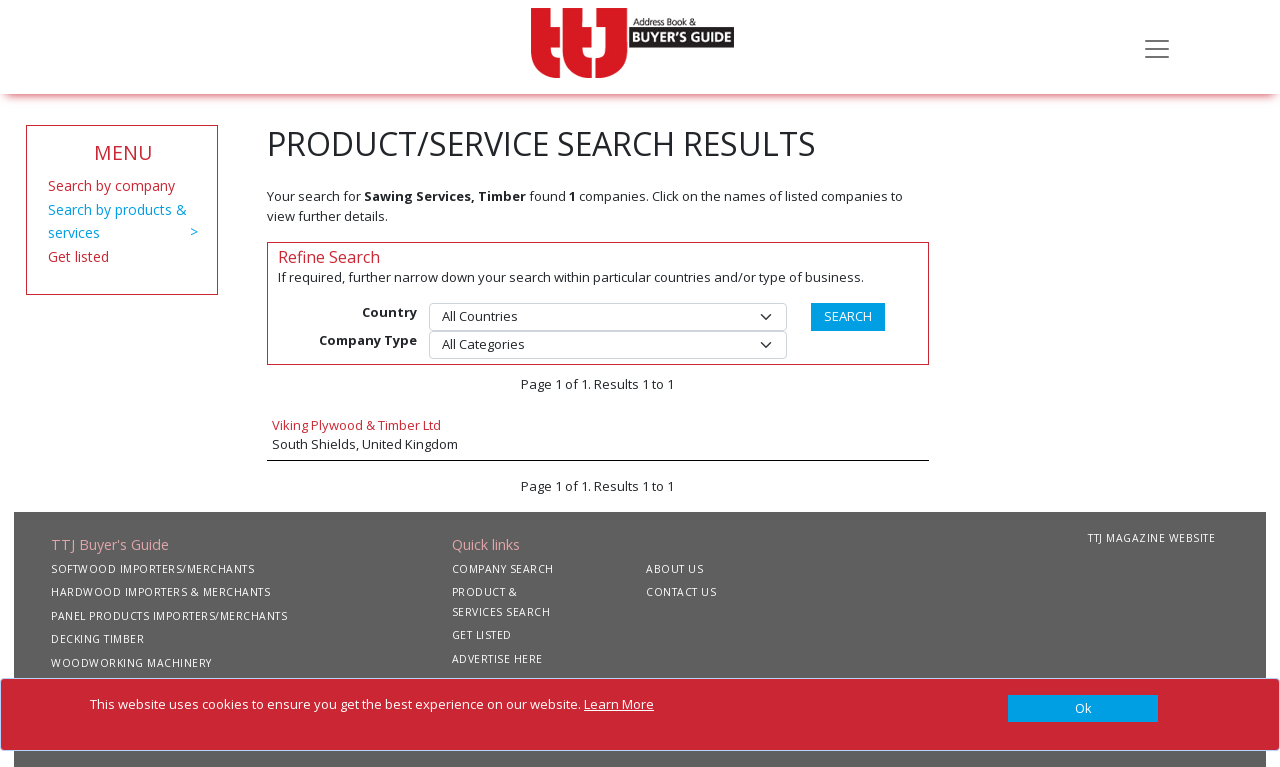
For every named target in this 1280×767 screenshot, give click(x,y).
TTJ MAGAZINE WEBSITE (1151, 538)
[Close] (1083, 709)
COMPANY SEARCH (503, 569)
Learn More (619, 704)
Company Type (368, 340)
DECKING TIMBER (97, 639)
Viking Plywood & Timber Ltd (356, 425)
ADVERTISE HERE (497, 659)
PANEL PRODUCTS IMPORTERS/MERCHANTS (169, 616)
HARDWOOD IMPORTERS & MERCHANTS (160, 592)
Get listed (78, 256)
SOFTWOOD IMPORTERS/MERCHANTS (152, 569)
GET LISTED (482, 635)
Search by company (111, 185)
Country (389, 312)
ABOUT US (674, 569)
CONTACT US (681, 592)
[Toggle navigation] (1157, 47)
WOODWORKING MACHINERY (131, 663)
